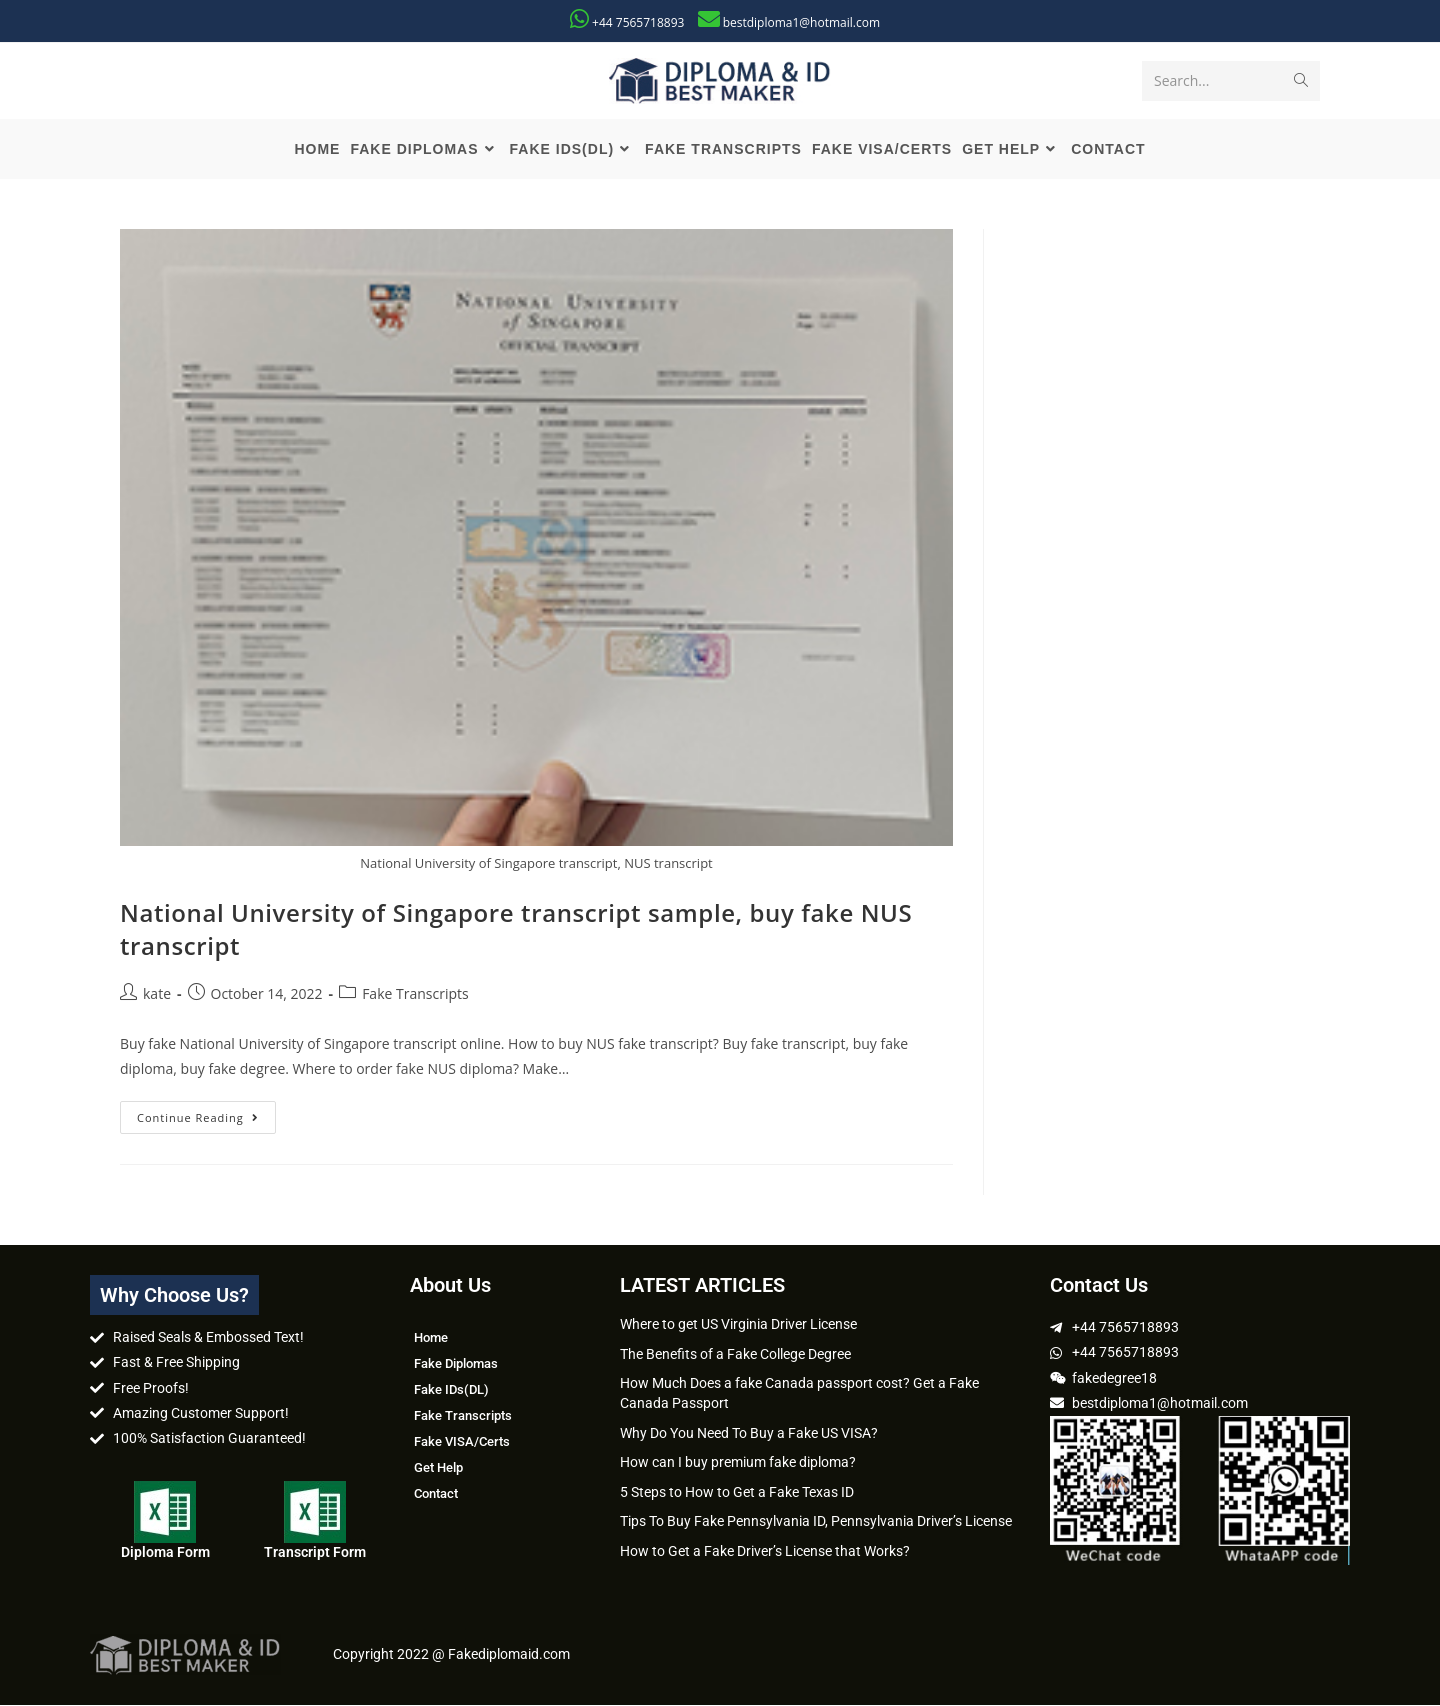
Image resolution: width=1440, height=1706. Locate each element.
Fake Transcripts (415, 994)
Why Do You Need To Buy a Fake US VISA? (749, 1434)
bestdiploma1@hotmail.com (801, 22)
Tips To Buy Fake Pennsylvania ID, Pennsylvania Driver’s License (816, 1522)
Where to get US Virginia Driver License (738, 1325)
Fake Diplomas (456, 1364)
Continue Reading (206, 1114)
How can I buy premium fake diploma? (738, 1463)
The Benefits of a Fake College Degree (735, 1355)
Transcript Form (315, 1553)
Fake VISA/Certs (462, 1442)
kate (157, 994)
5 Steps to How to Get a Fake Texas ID (737, 1493)
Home (431, 1338)
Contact (436, 1494)
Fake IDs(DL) (451, 1390)
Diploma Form (165, 1553)
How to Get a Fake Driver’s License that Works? (765, 1552)
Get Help (438, 1468)
